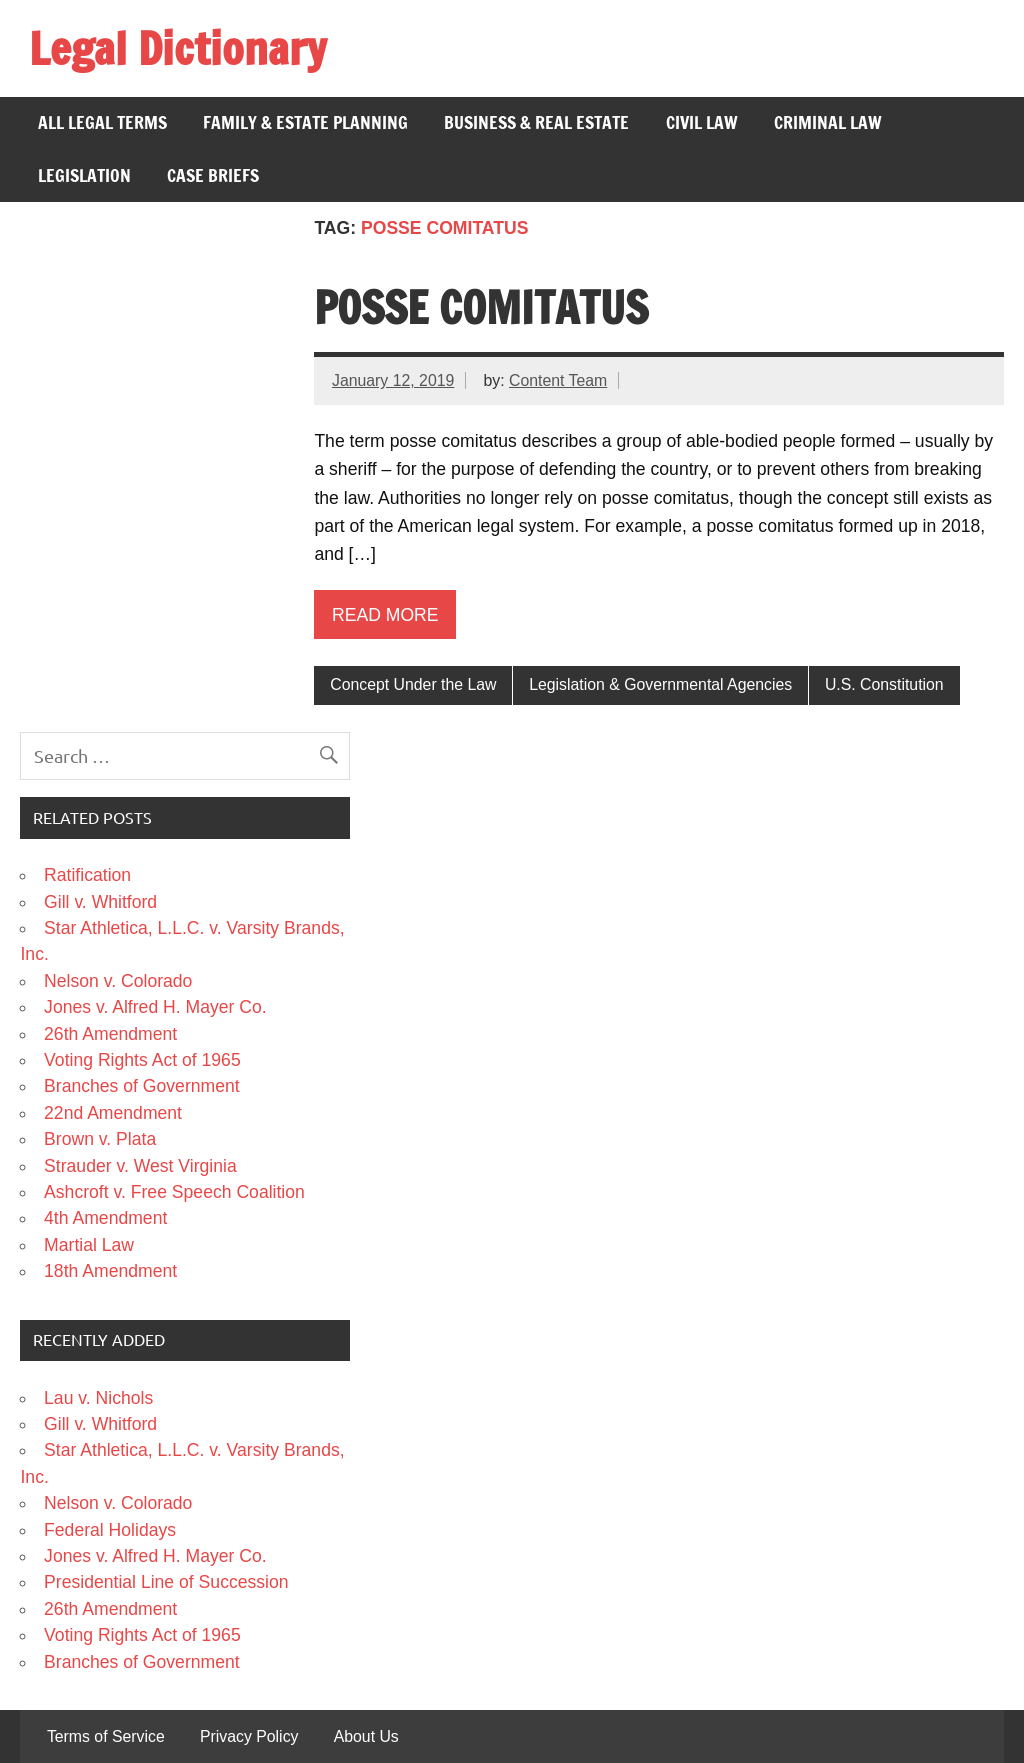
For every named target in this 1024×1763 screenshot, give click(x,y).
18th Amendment (110, 1271)
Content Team (558, 380)
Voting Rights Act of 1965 (142, 1060)
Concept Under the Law (413, 684)
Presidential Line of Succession (166, 1582)
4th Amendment (105, 1218)
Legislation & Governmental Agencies (660, 684)
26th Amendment (110, 1034)
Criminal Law (828, 122)
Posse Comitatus (481, 307)
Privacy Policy (249, 1737)
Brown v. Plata (100, 1139)
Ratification (87, 875)
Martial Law (89, 1245)
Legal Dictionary (177, 48)
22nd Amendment (113, 1113)
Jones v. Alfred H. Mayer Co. (155, 1007)
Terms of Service (106, 1737)
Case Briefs (213, 175)
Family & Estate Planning (305, 122)
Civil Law (702, 122)
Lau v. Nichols (98, 1398)
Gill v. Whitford (100, 902)
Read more (385, 615)
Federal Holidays (110, 1530)
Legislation (84, 175)
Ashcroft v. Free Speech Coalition (174, 1192)
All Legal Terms (102, 122)
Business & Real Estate (536, 122)
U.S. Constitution (884, 684)
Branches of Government (142, 1086)
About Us (366, 1737)
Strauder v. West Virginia (140, 1166)
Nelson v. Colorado (118, 981)
